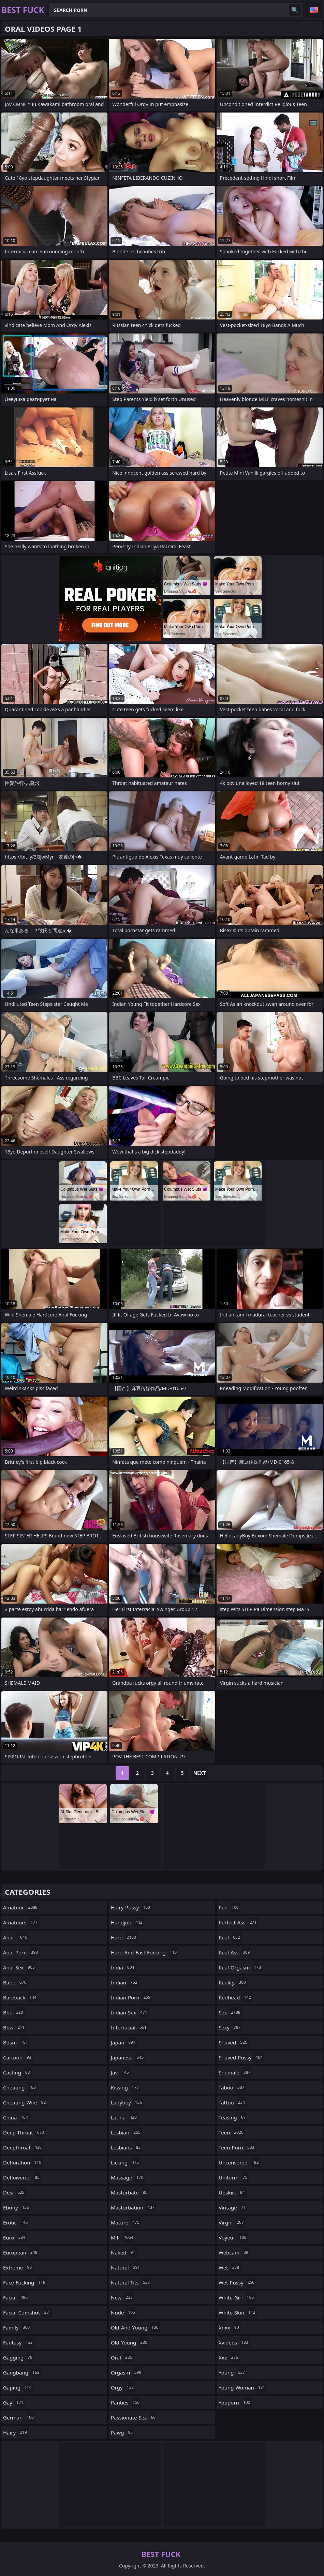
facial (16, 2297)
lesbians (126, 2147)
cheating (20, 2087)
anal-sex (19, 1967)
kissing (126, 2087)
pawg (122, 2432)
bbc (14, 2012)
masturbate (130, 2192)
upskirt (233, 2192)
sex (230, 2012)
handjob (127, 1922)
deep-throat (24, 2132)
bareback (20, 1997)
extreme (18, 2267)
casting (17, 2072)
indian (125, 1982)
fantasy (18, 2342)
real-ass (235, 1952)
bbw (14, 2027)
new (122, 2297)
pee (229, 1907)
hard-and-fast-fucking (144, 1952)
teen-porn (237, 2147)
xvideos (234, 2342)
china (16, 2117)
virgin (232, 2222)
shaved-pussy (241, 2057)
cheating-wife (25, 2102)
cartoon (18, 2057)
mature (126, 2222)
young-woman (243, 2387)
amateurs (21, 1922)
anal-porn (21, 1952)
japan (124, 2042)
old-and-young (135, 2327)
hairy (16, 2432)
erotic (16, 2222)
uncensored (240, 2162)
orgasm (127, 2372)
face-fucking (25, 2282)
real (230, 1937)
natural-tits (131, 2282)
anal (16, 1937)
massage (128, 2177)
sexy (230, 2027)
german (19, 2417)
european (21, 2252)
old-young (130, 2342)
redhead (236, 1997)
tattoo (233, 2102)
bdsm (16, 2042)
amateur (21, 1907)
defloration (23, 2162)
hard (124, 1937)
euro (15, 2237)
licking (126, 2162)
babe (15, 1982)
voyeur (233, 2237)
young (233, 2372)
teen (232, 2132)
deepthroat (23, 2147)
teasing (233, 2117)
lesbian (126, 2132)
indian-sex (130, 2012)
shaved (234, 2042)
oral (122, 2357)
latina (124, 2117)
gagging (18, 2357)
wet (230, 2267)
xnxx (230, 2327)
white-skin (238, 2312)
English (314, 9)
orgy (123, 2387)
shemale (235, 2072)
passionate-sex (134, 2417)
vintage (233, 2207)
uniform (234, 2177)
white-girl (237, 2297)
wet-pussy (237, 2282)
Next (199, 1773)
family (17, 2327)
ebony (17, 2207)
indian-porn (131, 1997)
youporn (235, 2402)
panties (126, 2402)
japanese (128, 2057)
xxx (229, 2357)
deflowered (22, 2177)
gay (14, 2402)
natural (126, 2267)
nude (124, 2312)
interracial (129, 2027)
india (123, 1967)
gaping (18, 2387)
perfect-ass (238, 1922)
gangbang (22, 2372)
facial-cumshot (28, 2312)
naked (124, 2252)
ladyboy (127, 2102)
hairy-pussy (131, 1907)
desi (14, 2192)
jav (121, 2072)
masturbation (133, 2207)
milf (123, 2237)
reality (233, 1982)
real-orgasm (241, 1967)
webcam (234, 2252)
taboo (232, 2087)
